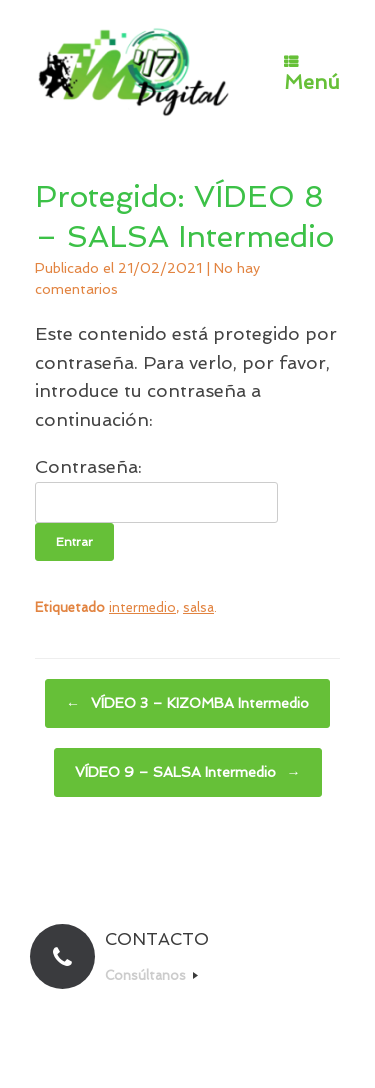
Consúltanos (151, 975)
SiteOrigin (223, 1048)
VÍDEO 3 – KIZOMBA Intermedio (187, 703)
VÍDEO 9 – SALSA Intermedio (188, 772)
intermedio (142, 607)
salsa (198, 607)
